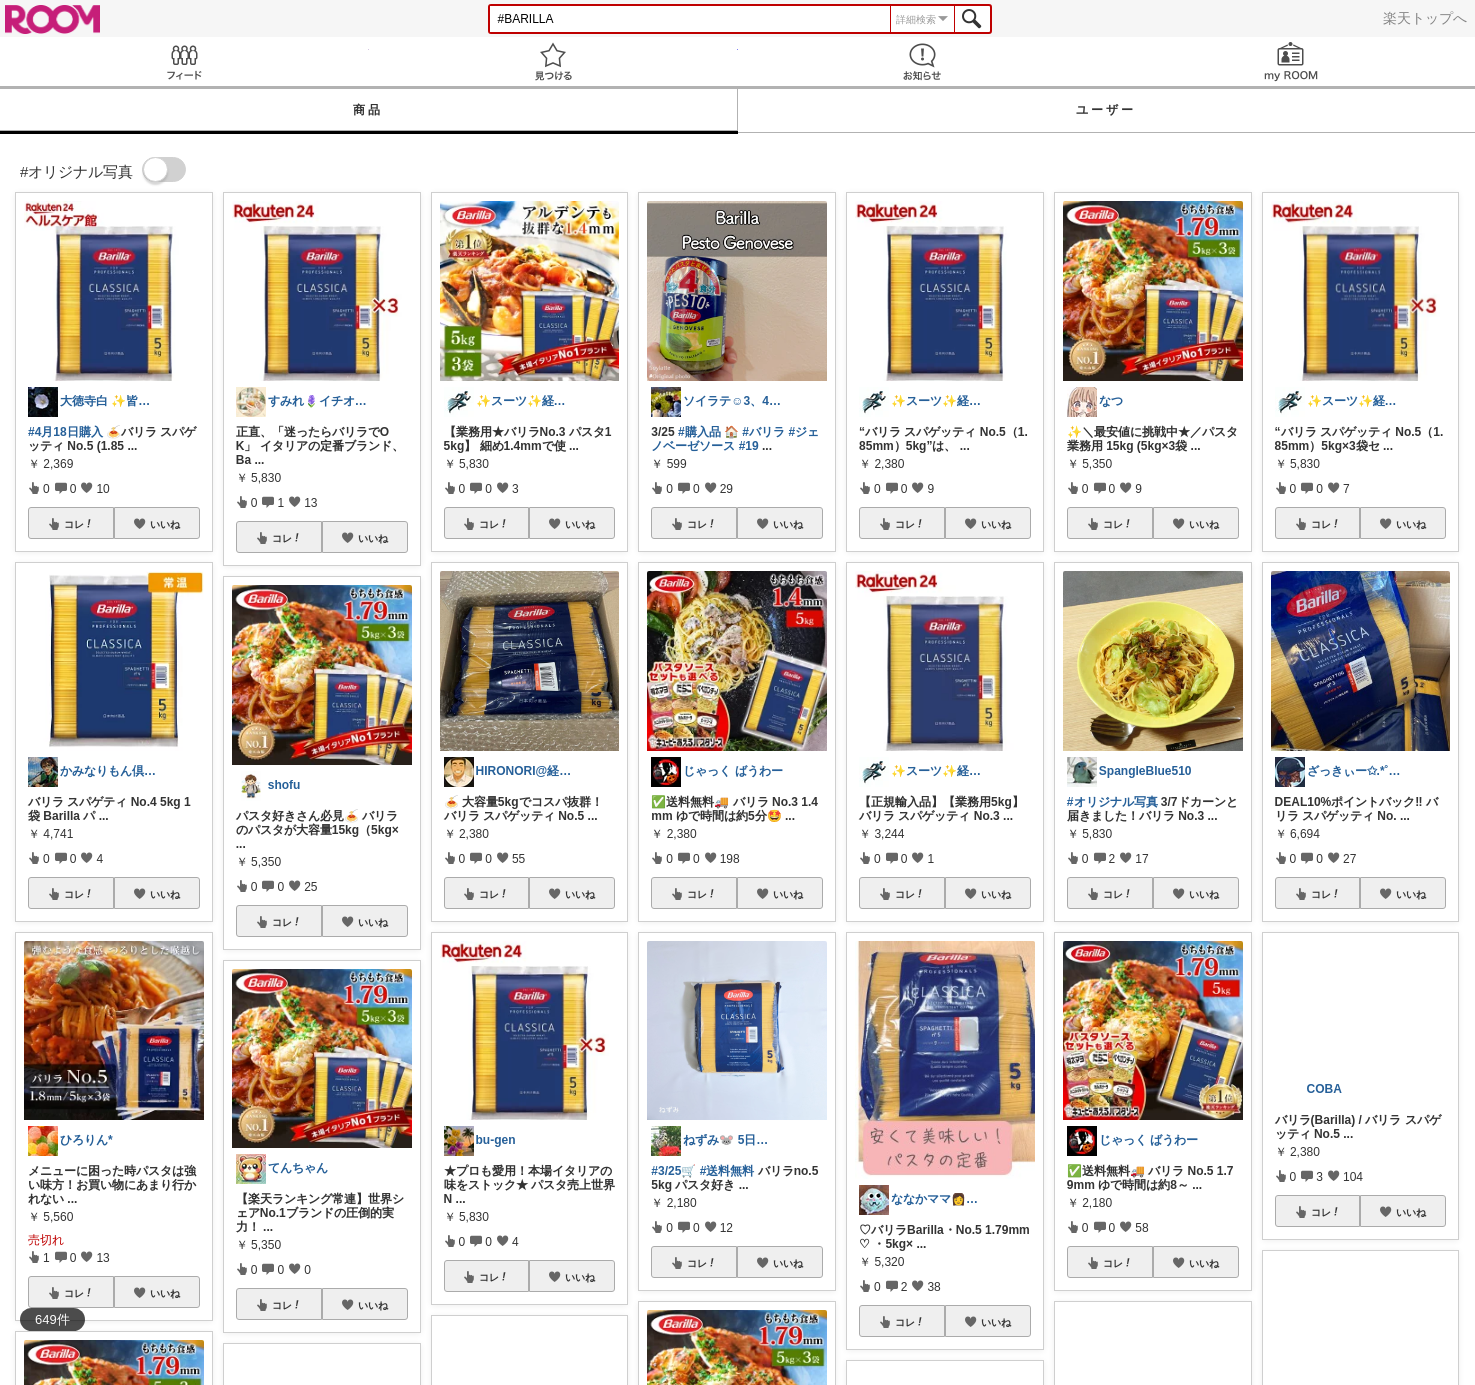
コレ (79, 524)
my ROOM (1290, 61)
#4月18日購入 (65, 432)
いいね (165, 524)
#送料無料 (727, 1171)
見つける (553, 61)
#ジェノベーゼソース (735, 439)
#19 (749, 446)
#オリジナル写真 (1112, 802)
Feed (184, 61)
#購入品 (699, 432)
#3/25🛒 (673, 1171)
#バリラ (763, 432)
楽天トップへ (1425, 18)
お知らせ (922, 61)
